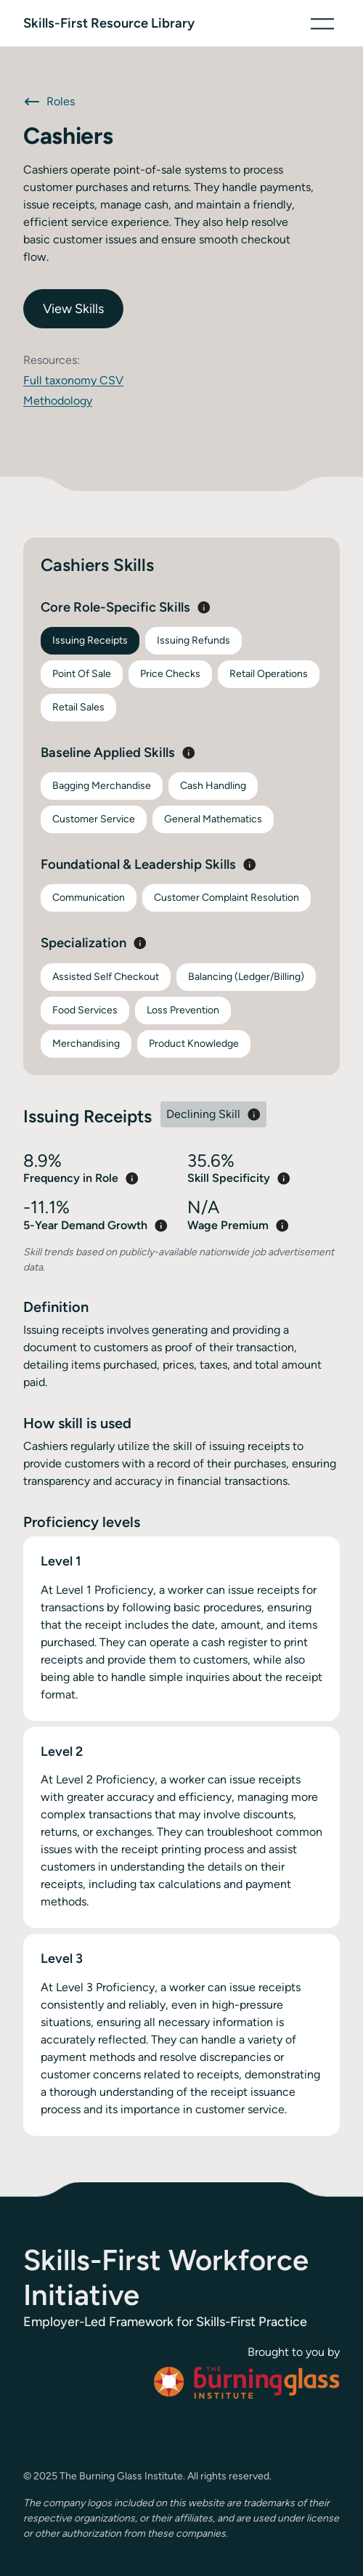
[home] (109, 23)
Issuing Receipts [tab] (90, 640)
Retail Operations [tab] (268, 674)
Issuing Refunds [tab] (193, 640)
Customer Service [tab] (93, 819)
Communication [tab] (88, 897)
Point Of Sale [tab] (81, 674)
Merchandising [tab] (86, 1043)
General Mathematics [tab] (213, 819)
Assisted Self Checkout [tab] (105, 977)
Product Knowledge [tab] (194, 1043)
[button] (322, 23)
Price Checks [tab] (170, 674)
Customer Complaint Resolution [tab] (226, 897)
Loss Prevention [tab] (183, 1010)
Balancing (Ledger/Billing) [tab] (246, 977)
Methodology (57, 401)
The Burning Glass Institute (121, 2476)
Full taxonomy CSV (73, 380)
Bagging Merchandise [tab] (101, 785)
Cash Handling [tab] (213, 785)
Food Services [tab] (85, 1010)
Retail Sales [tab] (78, 707)
